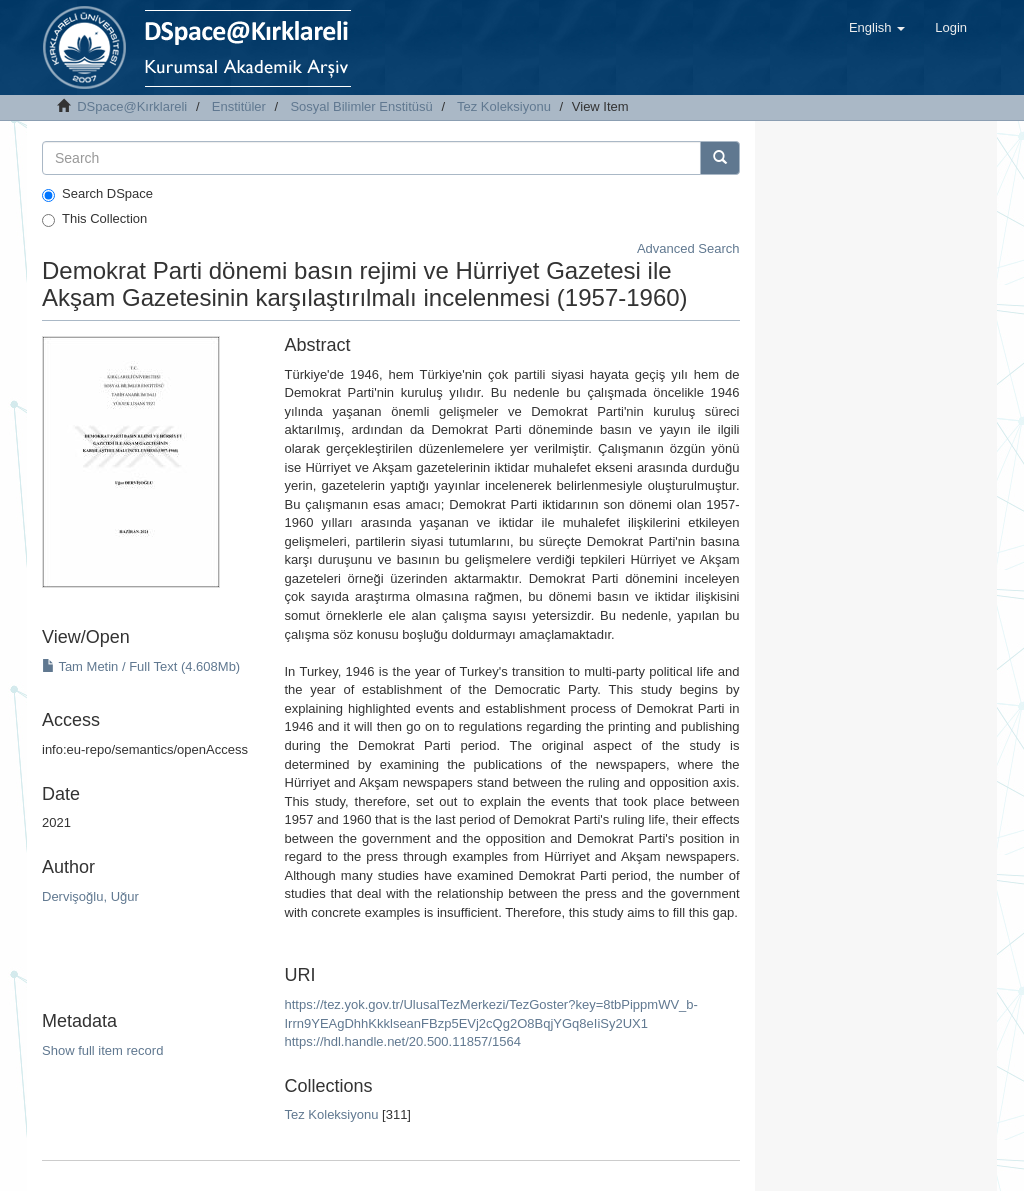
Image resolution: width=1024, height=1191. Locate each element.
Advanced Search (688, 248)
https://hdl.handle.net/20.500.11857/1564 (403, 1041)
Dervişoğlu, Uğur (90, 896)
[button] (877, 28)
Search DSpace (97, 194)
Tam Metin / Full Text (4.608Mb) (141, 666)
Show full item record (102, 1050)
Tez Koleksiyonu (504, 106)
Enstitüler (239, 106)
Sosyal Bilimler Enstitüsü (361, 106)
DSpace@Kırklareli (132, 106)
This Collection (94, 219)
